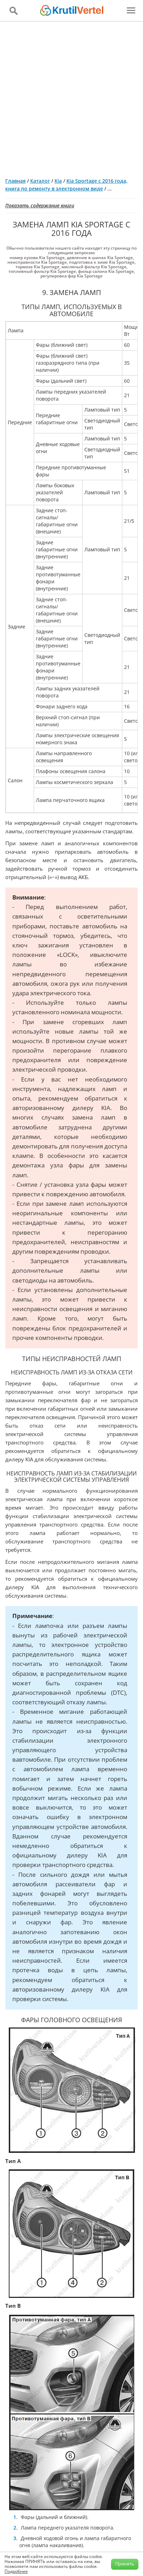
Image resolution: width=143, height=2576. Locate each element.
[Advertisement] (71, 96)
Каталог (40, 180)
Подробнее (16, 2571)
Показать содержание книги (39, 205)
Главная (15, 180)
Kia (58, 180)
